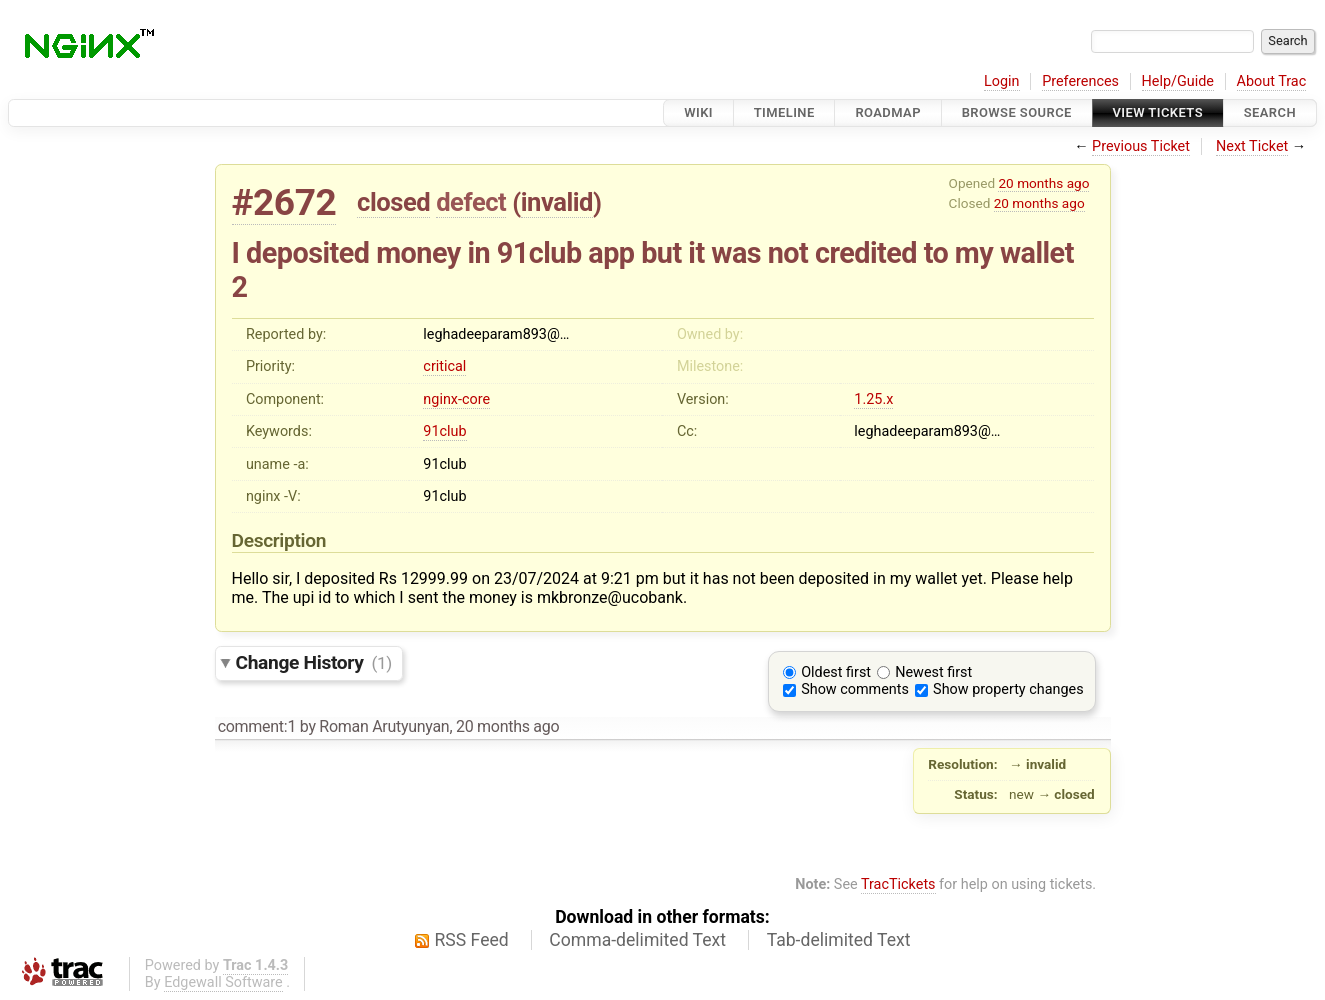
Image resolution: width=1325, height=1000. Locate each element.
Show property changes (1008, 689)
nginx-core (456, 399)
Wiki (698, 112)
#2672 (284, 202)
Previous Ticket (1141, 146)
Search (1270, 112)
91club (444, 431)
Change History (314, 662)
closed (393, 202)
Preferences (1080, 81)
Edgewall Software (223, 982)
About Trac (1272, 81)
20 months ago (1043, 183)
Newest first (933, 672)
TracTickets (898, 884)
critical (444, 366)
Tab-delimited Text (839, 940)
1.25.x (873, 399)
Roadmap (888, 112)
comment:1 (257, 726)
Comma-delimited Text (637, 940)
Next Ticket (1252, 146)
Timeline (784, 112)
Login (1002, 81)
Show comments (855, 689)
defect (471, 202)
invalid (557, 202)
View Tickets (1158, 112)
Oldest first (836, 672)
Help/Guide (1178, 81)
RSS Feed (472, 940)
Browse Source (1017, 112)
